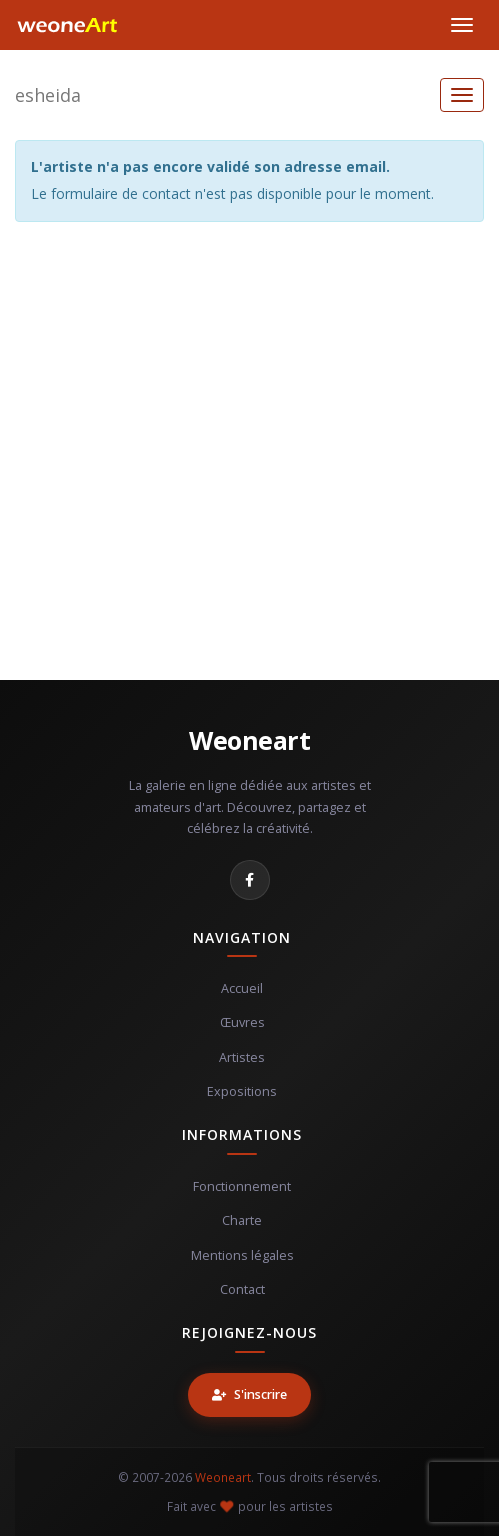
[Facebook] (250, 880)
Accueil (242, 988)
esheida (48, 95)
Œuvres (242, 1022)
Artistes (242, 1057)
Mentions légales (242, 1255)
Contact (242, 1289)
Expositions (242, 1091)
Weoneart (249, 740)
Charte (242, 1220)
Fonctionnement (242, 1186)
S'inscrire (249, 1394)
